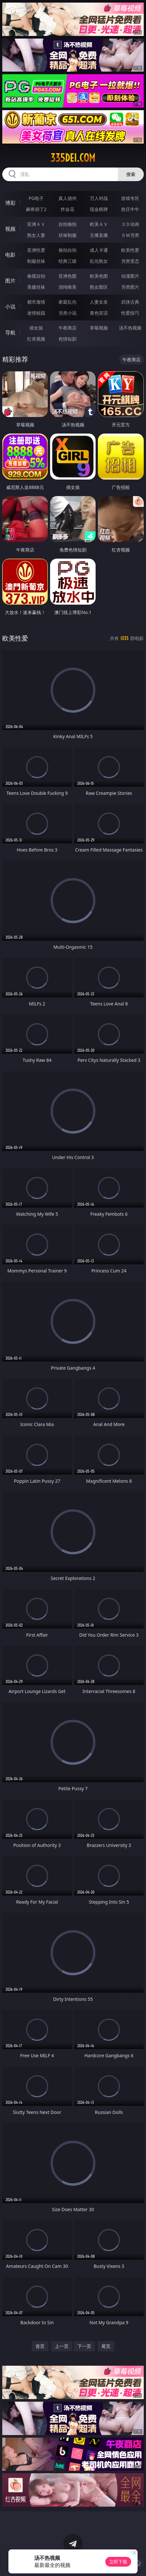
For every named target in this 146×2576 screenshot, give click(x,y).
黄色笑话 (99, 313)
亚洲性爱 (36, 250)
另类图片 (130, 287)
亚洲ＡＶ (36, 224)
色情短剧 (67, 339)
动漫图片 (130, 276)
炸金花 (67, 209)
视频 (10, 228)
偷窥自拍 (36, 276)
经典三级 (67, 261)
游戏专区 (130, 198)
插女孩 (36, 328)
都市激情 (36, 302)
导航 (10, 332)
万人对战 (99, 198)
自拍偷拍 (67, 224)
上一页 (61, 2346)
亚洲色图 (67, 276)
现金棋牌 (99, 209)
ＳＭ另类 (130, 235)
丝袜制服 (67, 235)
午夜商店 (67, 328)
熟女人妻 (36, 235)
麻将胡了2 (36, 209)
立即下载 (118, 2562)
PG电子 (36, 198)
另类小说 (67, 313)
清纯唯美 (67, 287)
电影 (10, 254)
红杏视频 (36, 339)
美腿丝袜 (36, 287)
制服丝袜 (36, 261)
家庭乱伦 (67, 302)
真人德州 (67, 198)
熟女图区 (99, 287)
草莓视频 (99, 328)
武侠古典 (130, 302)
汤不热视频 (130, 328)
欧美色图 (99, 276)
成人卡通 (99, 250)
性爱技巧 (130, 313)
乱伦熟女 (99, 261)
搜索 (130, 174)
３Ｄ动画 (130, 224)
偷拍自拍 (67, 250)
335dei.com (72, 157)
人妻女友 (99, 302)
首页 (40, 2346)
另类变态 (130, 261)
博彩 (10, 202)
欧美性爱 (130, 250)
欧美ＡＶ (99, 224)
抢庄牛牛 (130, 209)
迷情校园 (36, 313)
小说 (10, 306)
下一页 (84, 2346)
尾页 (105, 2346)
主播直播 (99, 235)
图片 (10, 280)
